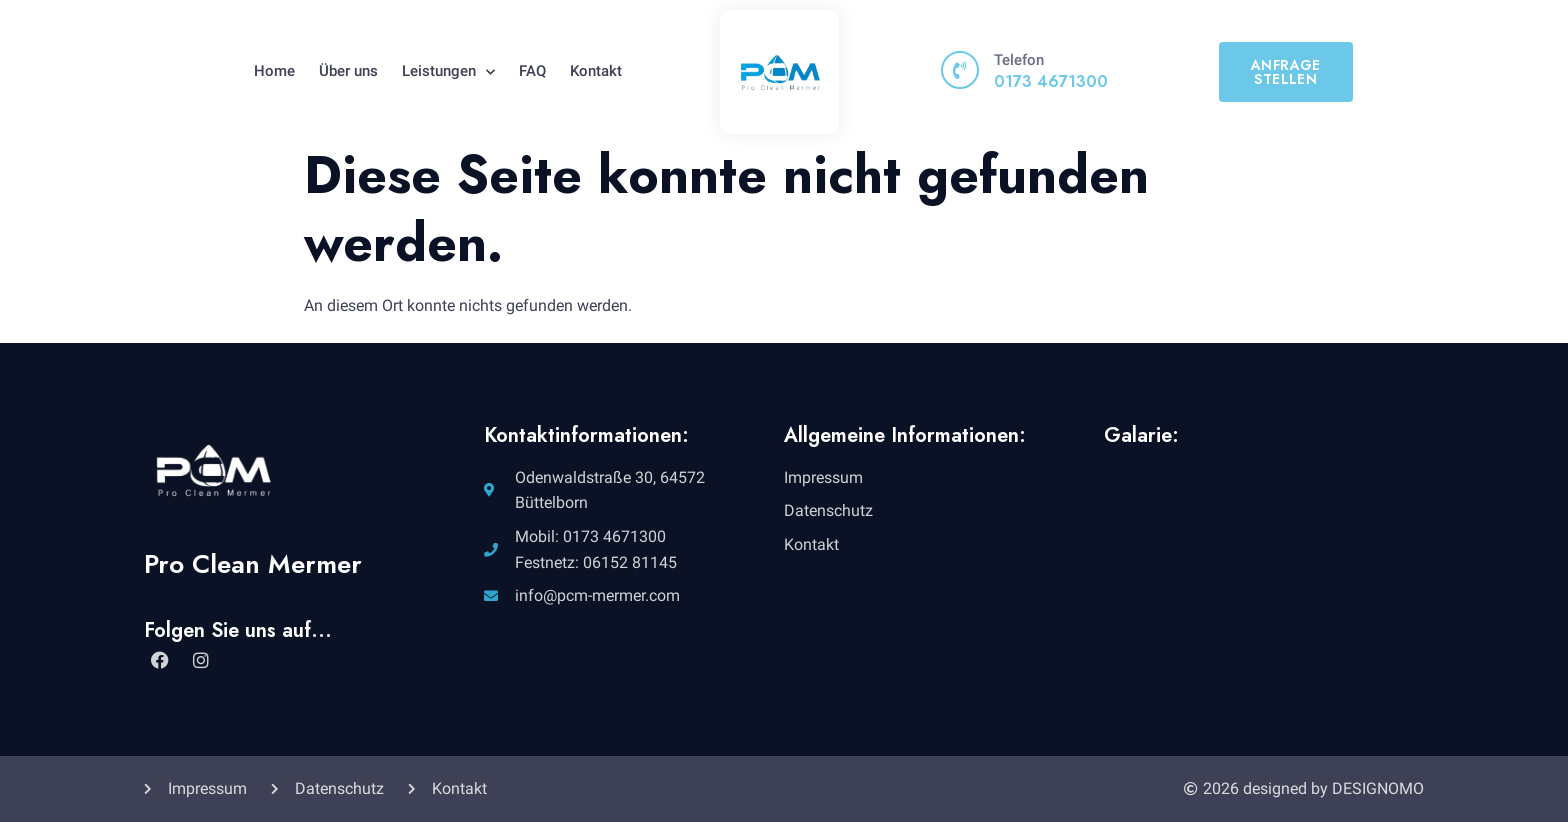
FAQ (532, 71)
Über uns (348, 71)
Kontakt (596, 71)
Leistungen (448, 72)
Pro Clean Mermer (253, 564)
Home (274, 71)
